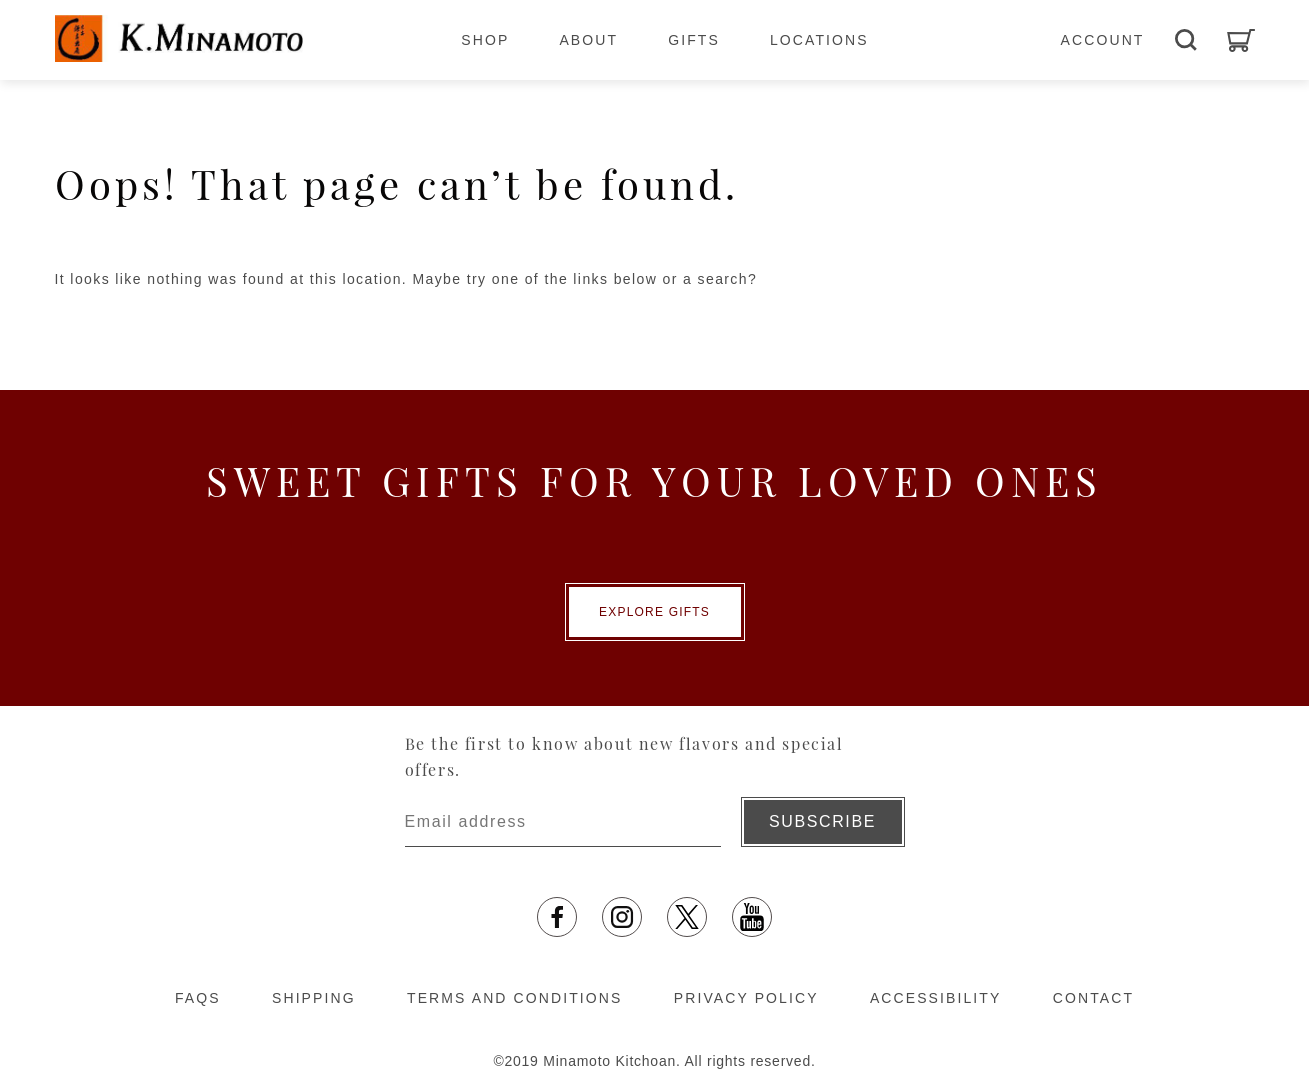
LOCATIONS (819, 40)
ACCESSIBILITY (936, 998)
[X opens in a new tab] (687, 917)
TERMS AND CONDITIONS (514, 998)
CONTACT (1093, 998)
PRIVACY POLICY (746, 998)
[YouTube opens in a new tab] (752, 917)
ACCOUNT (1103, 40)
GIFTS (694, 40)
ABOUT (588, 40)
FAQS (198, 998)
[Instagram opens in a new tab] (622, 917)
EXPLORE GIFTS (654, 612)
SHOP (485, 40)
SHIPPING (314, 998)
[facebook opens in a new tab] (557, 917)
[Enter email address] (563, 822)
